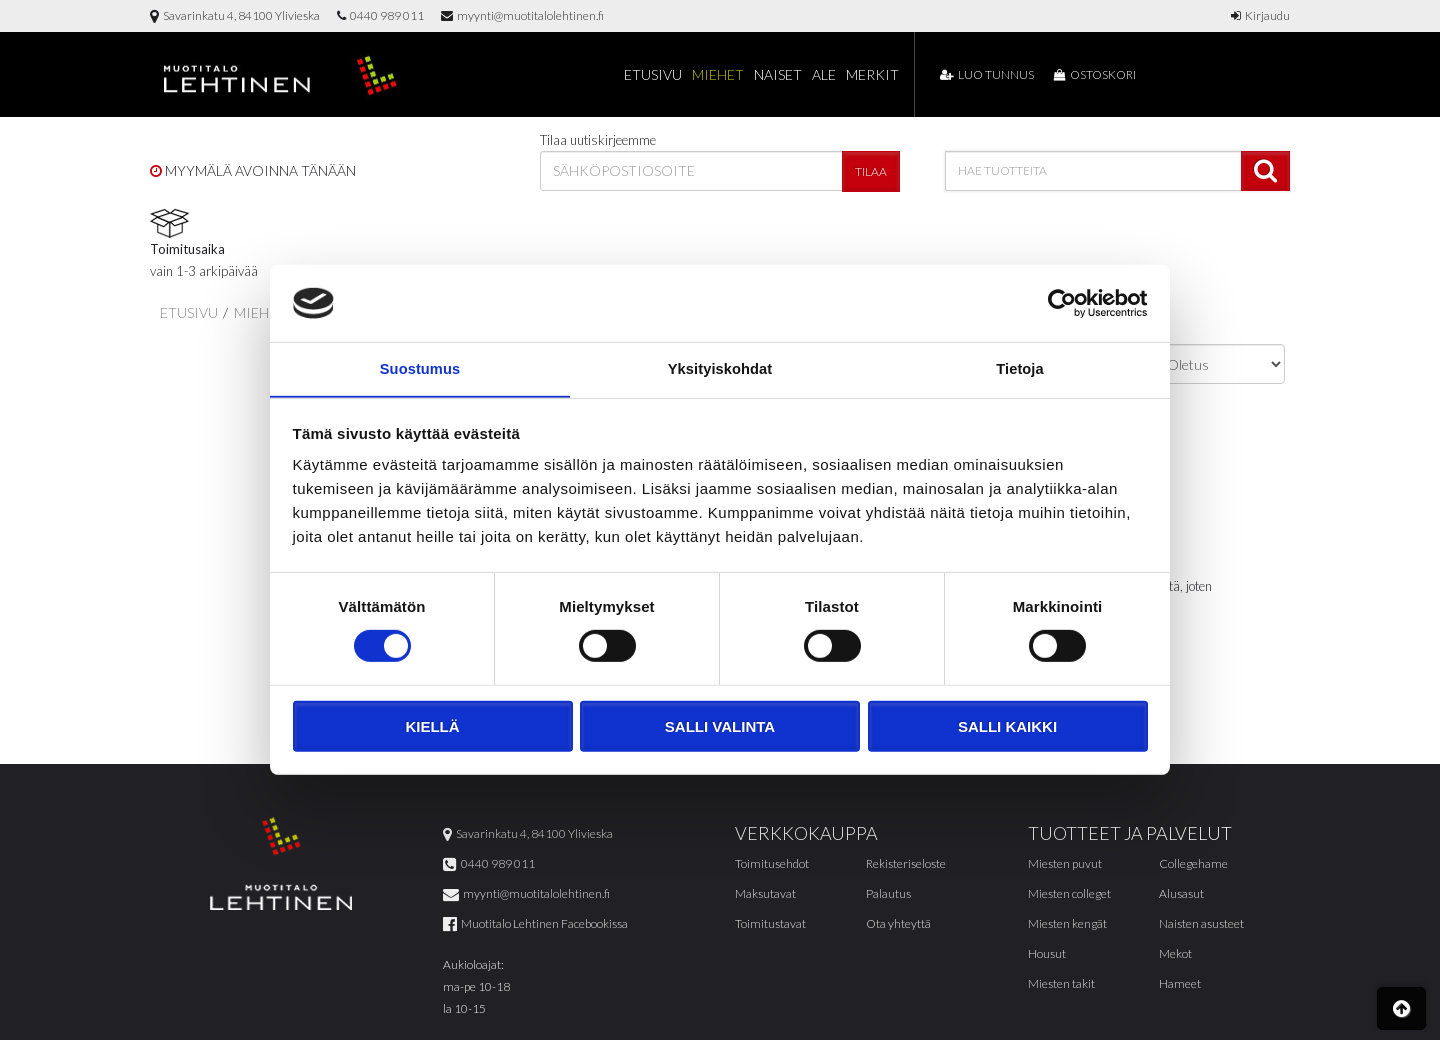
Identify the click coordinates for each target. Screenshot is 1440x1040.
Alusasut (1181, 894)
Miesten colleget (1069, 894)
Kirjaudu (1260, 15)
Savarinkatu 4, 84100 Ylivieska (235, 15)
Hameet (1180, 984)
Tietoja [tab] (1020, 368)
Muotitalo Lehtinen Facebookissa (535, 924)
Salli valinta (720, 727)
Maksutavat (765, 894)
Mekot (1175, 954)
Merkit (872, 74)
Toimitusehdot (772, 864)
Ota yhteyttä (898, 924)
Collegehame (1193, 864)
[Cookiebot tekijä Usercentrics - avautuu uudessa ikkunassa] (1060, 302)
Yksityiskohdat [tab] (719, 368)
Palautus (888, 894)
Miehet (718, 74)
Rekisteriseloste (906, 864)
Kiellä (432, 727)
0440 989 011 (380, 15)
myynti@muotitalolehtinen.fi (522, 15)
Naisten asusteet (1201, 924)
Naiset (778, 74)
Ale (824, 74)
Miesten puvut (1065, 864)
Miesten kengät (1067, 924)
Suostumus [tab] (420, 368)
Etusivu (653, 74)
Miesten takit (1061, 984)
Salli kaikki (1007, 727)
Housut (1047, 954)
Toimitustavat (770, 924)
